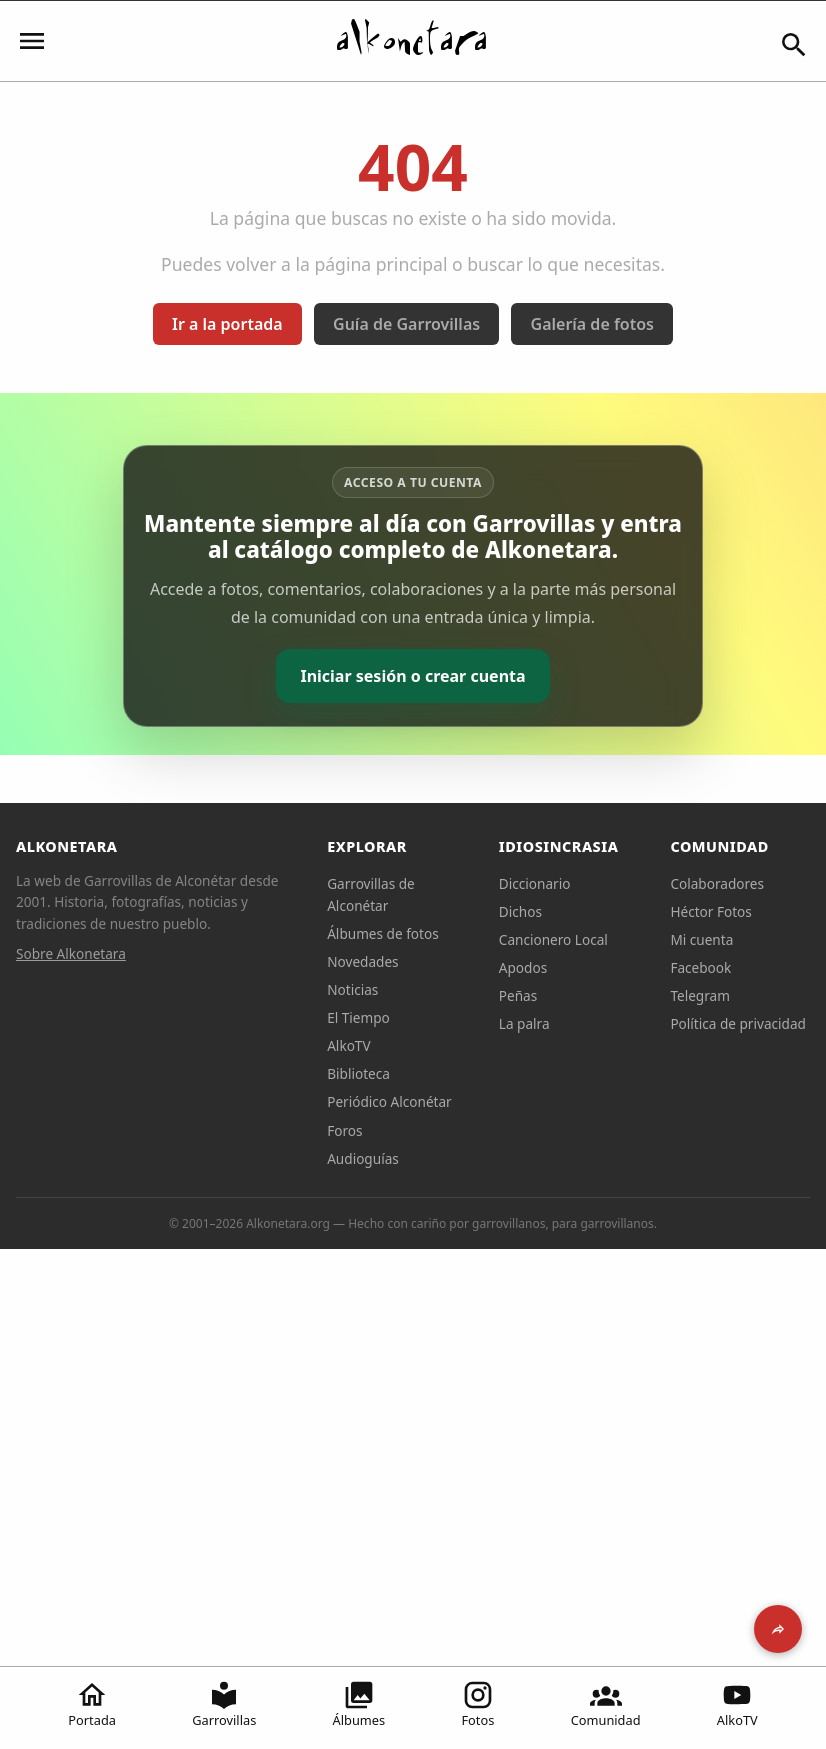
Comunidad (606, 1704)
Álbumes (359, 1704)
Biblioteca (358, 1073)
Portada (92, 1704)
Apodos (523, 967)
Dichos (520, 911)
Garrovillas (224, 1704)
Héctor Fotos (710, 911)
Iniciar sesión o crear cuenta (412, 676)
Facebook (700, 967)
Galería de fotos (592, 324)
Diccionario (535, 883)
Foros (344, 1130)
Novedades (362, 961)
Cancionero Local (553, 939)
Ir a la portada (227, 324)
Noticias (352, 989)
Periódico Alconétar (389, 1101)
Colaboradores (717, 883)
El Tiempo (358, 1017)
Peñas (518, 995)
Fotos (477, 1704)
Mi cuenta (701, 939)
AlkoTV (737, 1704)
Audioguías (363, 1158)
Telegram (700, 995)
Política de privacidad (738, 1023)
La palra (524, 1023)
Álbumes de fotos (382, 933)
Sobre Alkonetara (71, 953)
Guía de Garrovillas (406, 324)
